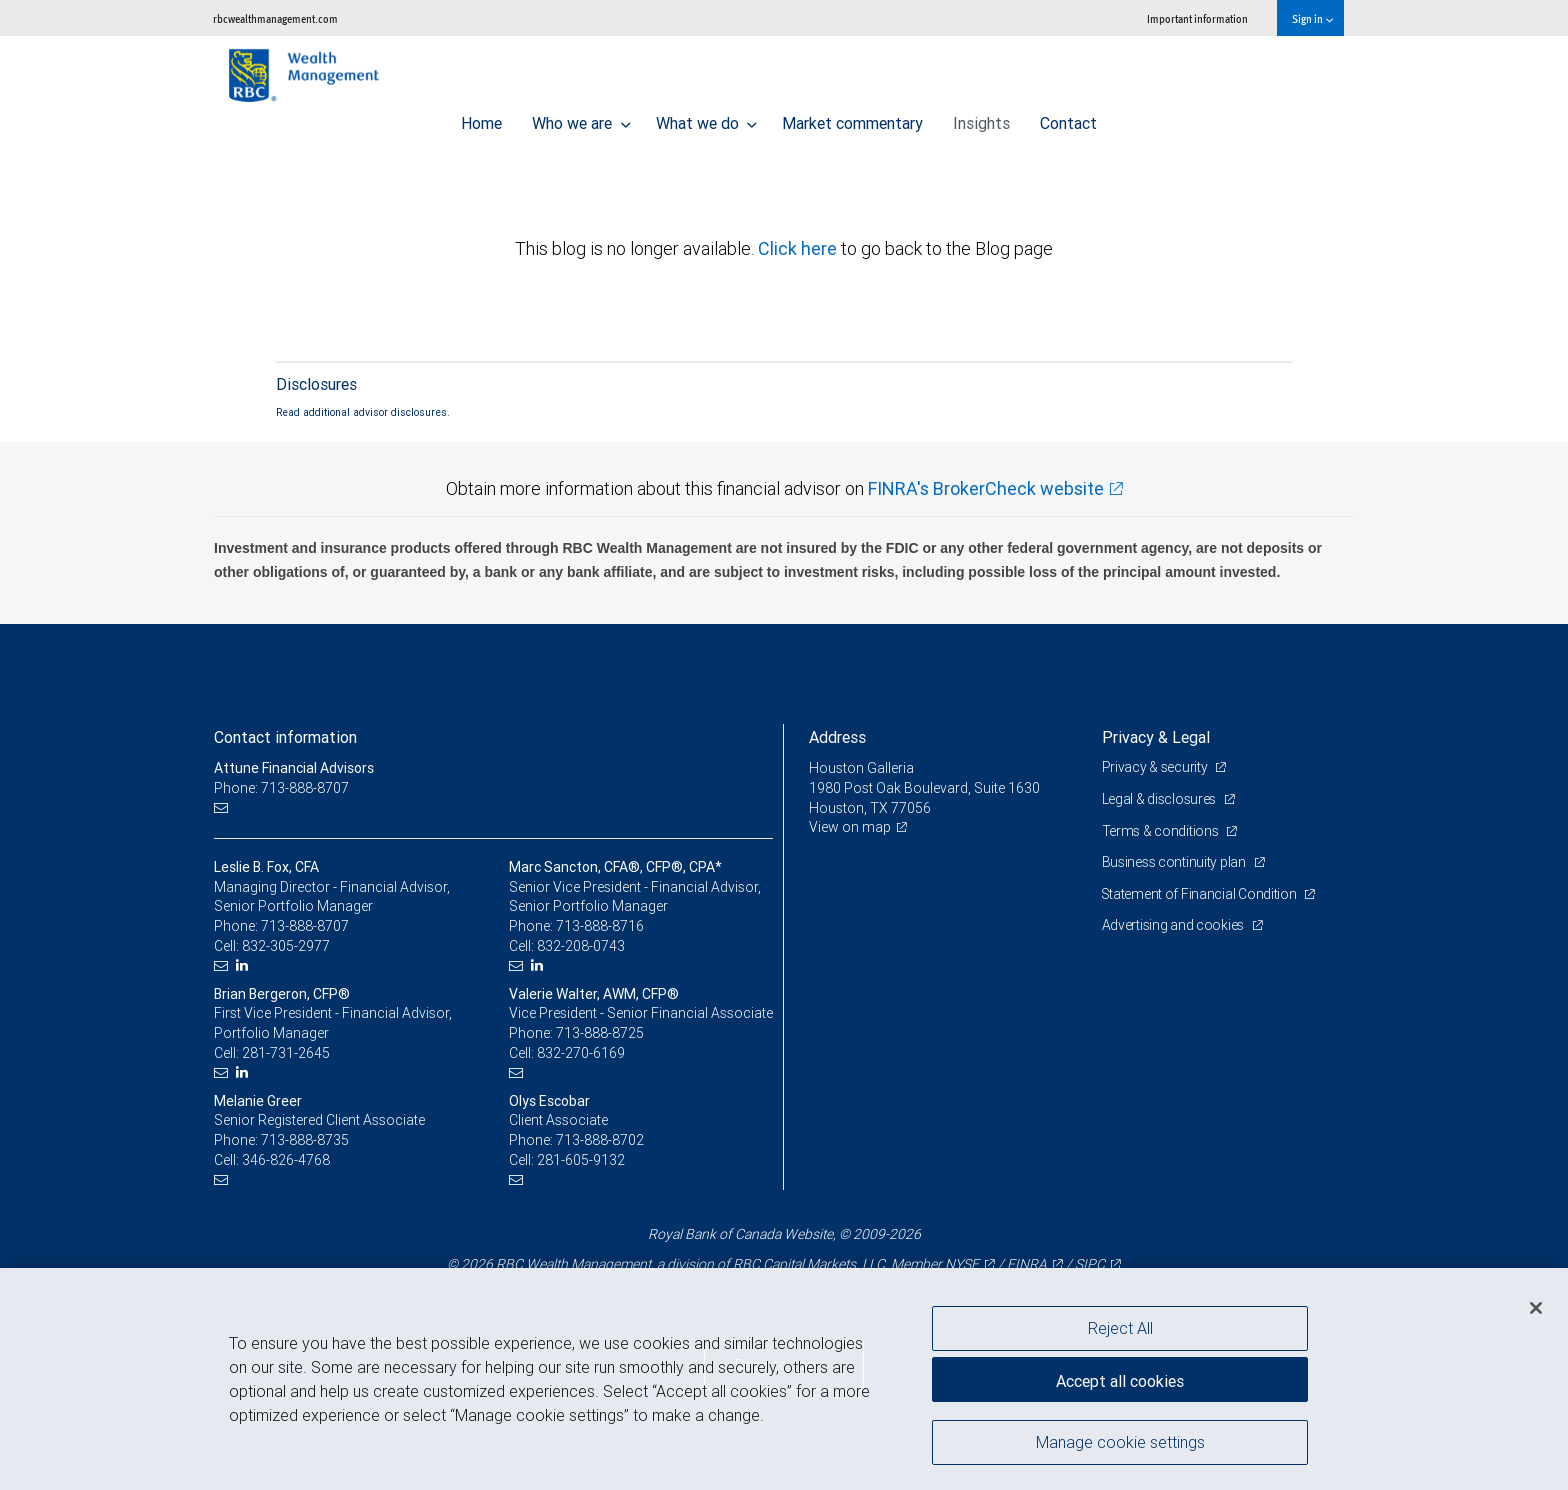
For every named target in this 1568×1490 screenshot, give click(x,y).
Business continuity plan (1175, 862)
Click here (799, 248)
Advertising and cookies (1174, 925)
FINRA (1027, 1264)
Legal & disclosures (1160, 799)
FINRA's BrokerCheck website (986, 488)
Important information (1197, 18)
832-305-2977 (286, 946)
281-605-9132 (581, 1160)
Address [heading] (837, 737)
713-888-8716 (600, 926)
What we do (707, 118)
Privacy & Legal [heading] (1156, 737)
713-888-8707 (305, 926)
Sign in (1312, 18)
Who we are (581, 118)
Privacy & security (1156, 767)
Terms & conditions (1162, 831)
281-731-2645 (286, 1053)
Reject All (1120, 1328)
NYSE (962, 1264)
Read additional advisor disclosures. (363, 412)
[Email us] (223, 808)
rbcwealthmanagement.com (275, 18)
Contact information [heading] (285, 737)
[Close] (1536, 1308)
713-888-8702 (600, 1140)
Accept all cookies (1120, 1380)
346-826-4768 (286, 1160)
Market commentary (852, 118)
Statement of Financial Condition (1201, 894)
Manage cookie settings (1120, 1443)
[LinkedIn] (244, 965)
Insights (981, 118)
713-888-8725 (600, 1033)
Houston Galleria (861, 768)
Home (481, 118)
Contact (1068, 118)
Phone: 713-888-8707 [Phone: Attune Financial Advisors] (281, 788)
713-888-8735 (305, 1140)
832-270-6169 (581, 1053)
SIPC (1090, 1264)
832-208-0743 (581, 946)
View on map (850, 827)
